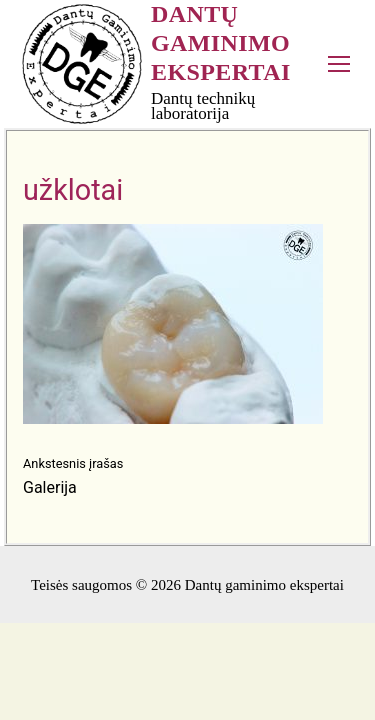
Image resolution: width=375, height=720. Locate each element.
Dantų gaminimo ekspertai (221, 43)
